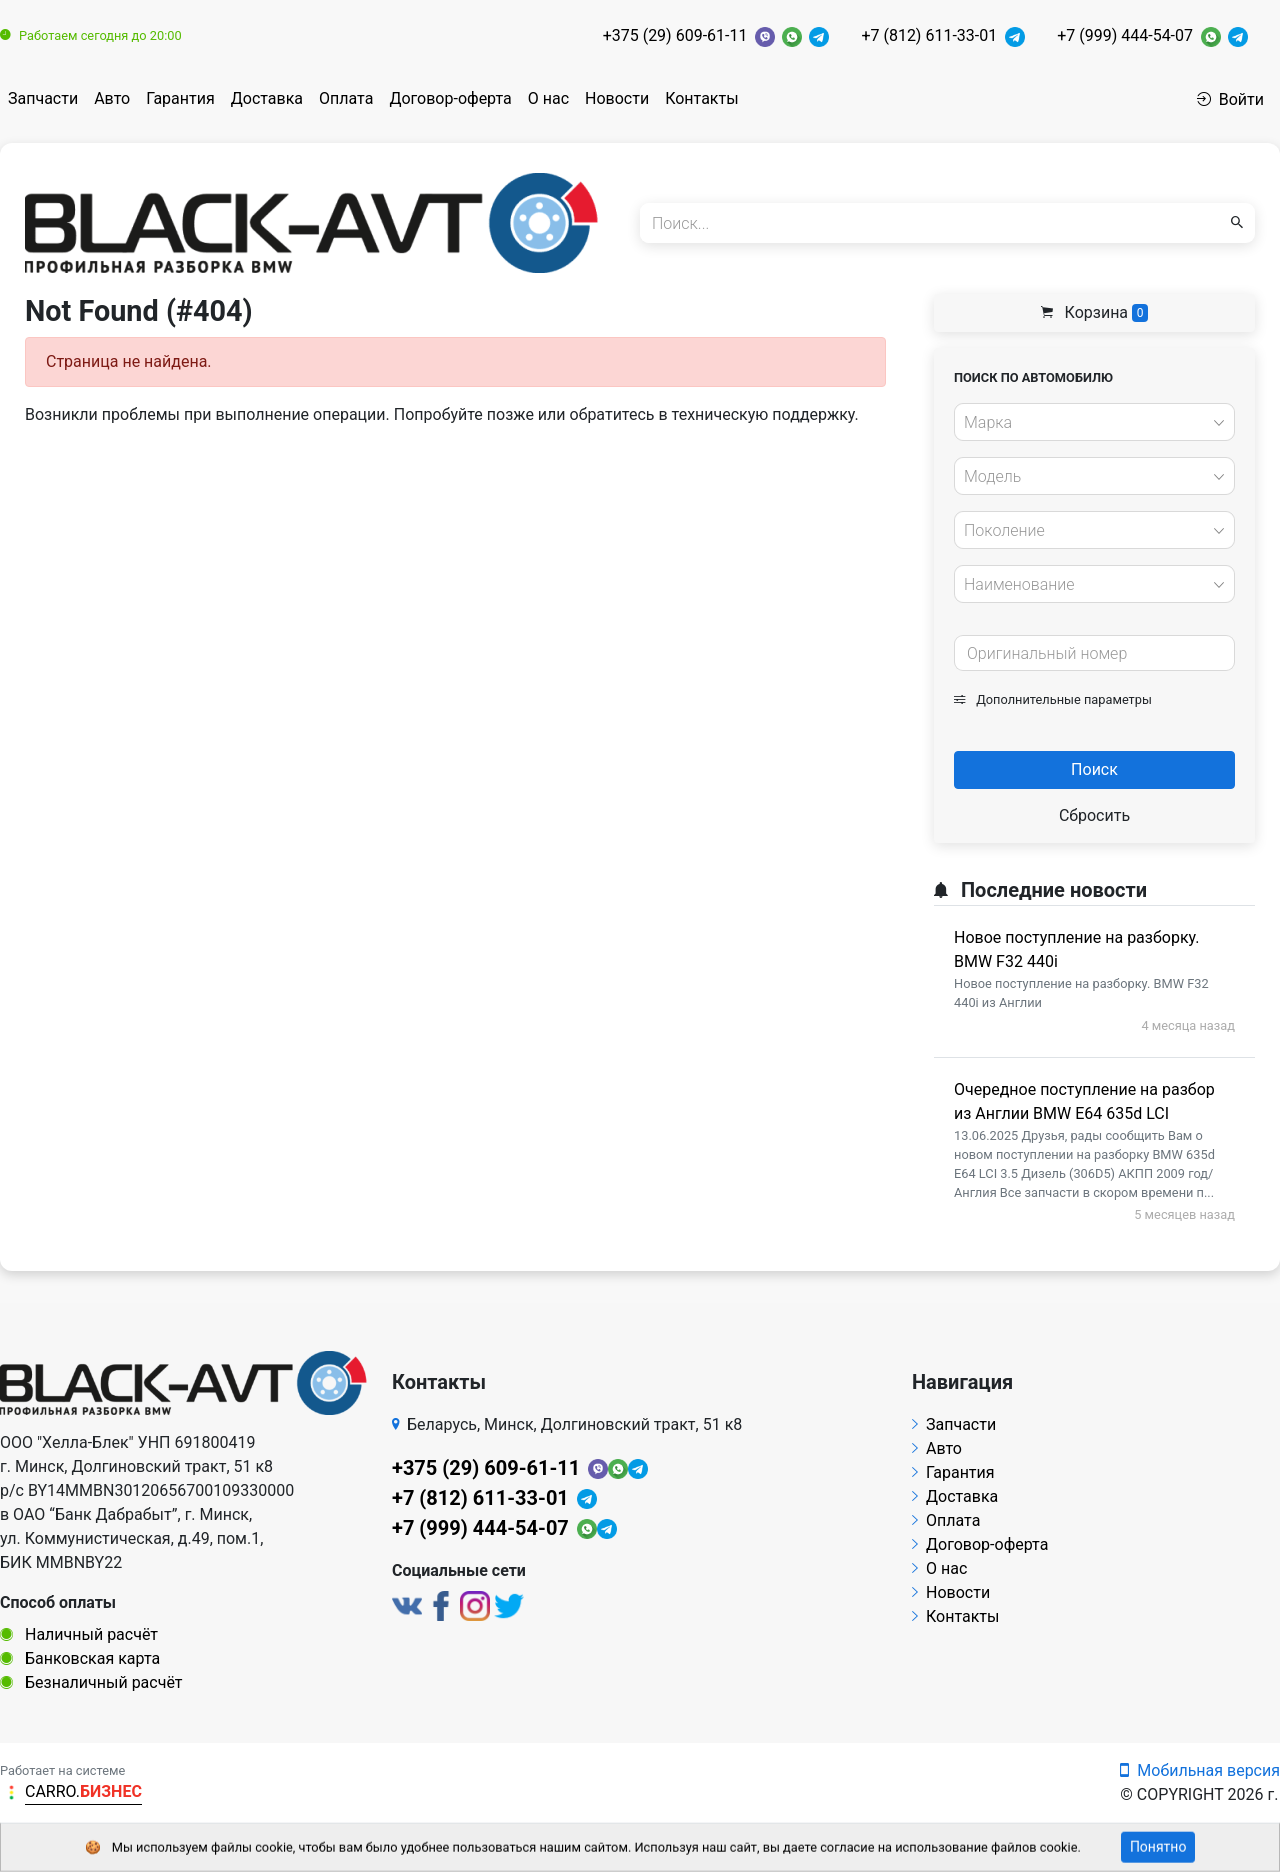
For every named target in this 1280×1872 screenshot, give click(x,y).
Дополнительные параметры (1053, 699)
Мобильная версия (1200, 1770)
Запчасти (43, 98)
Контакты (701, 98)
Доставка (267, 98)
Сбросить (1094, 815)
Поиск (1094, 769)
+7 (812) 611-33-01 (929, 35)
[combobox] (1094, 422)
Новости (617, 98)
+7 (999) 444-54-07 (1125, 35)
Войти (1230, 99)
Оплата (346, 98)
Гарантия (180, 98)
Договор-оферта (450, 98)
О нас (548, 98)
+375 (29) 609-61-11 (675, 35)
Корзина (1095, 312)
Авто (112, 98)
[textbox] (1089, 423)
